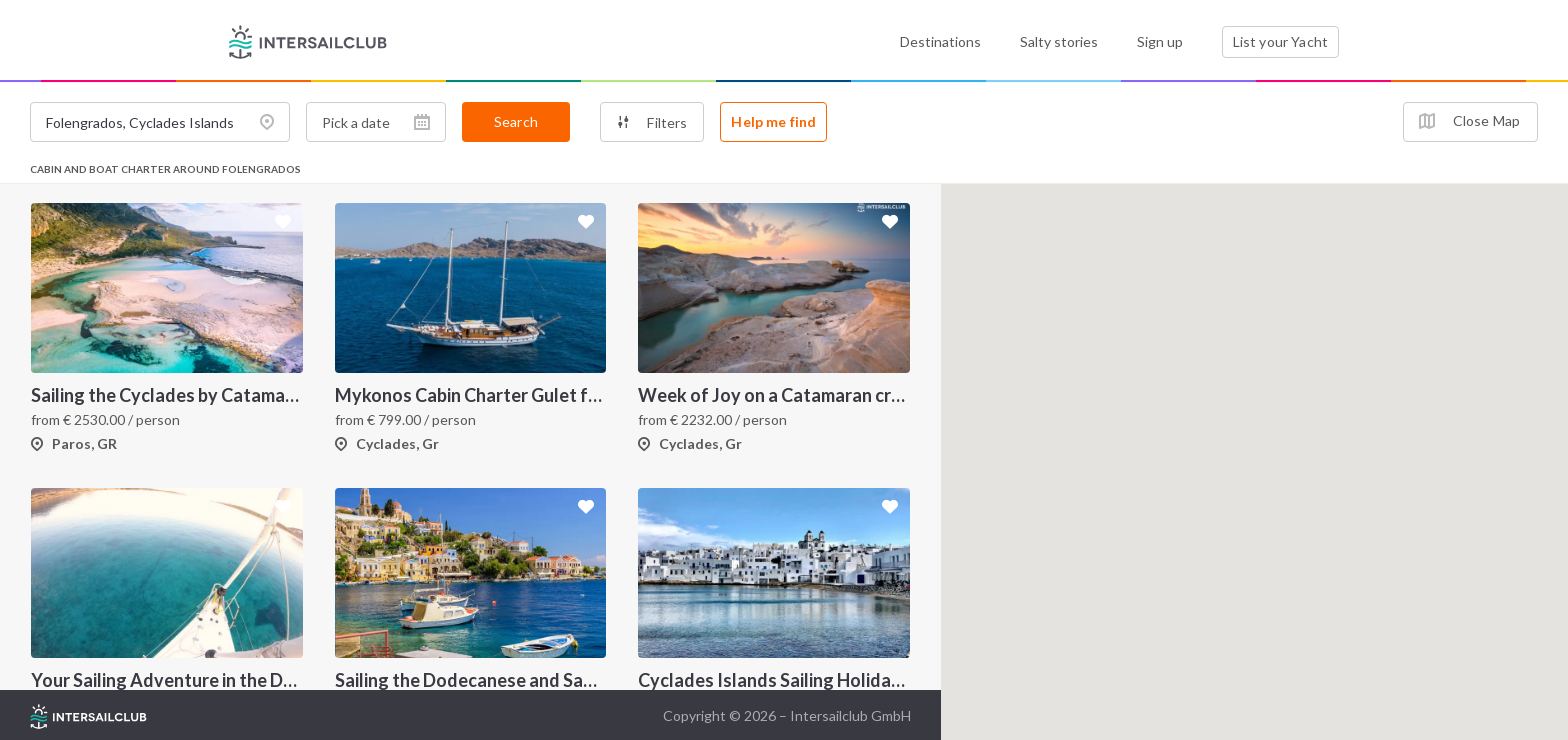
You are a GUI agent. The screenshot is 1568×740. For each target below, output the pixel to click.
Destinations (940, 41)
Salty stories (1059, 41)
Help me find (773, 121)
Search (516, 121)
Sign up (1160, 41)
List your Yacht (1280, 41)
